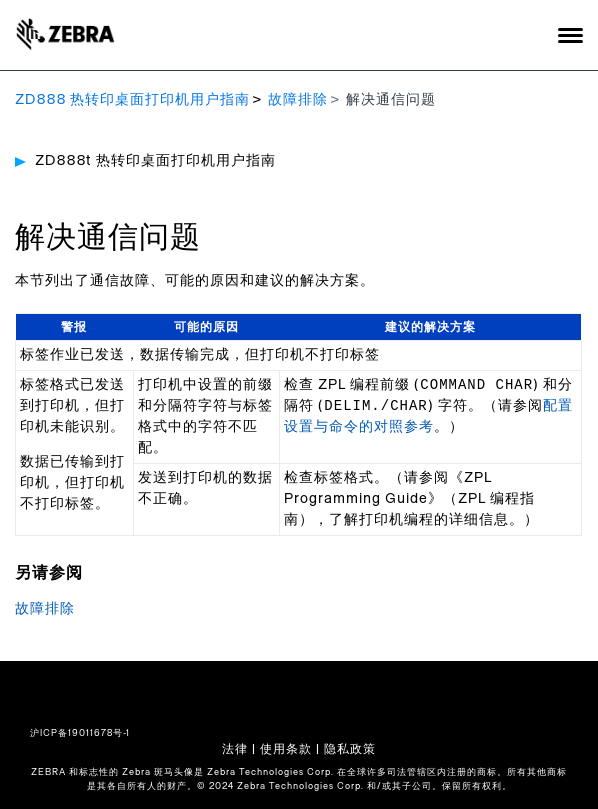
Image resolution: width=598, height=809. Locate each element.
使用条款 (286, 749)
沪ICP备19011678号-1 (80, 733)
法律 (235, 749)
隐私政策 (350, 749)
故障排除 (298, 100)
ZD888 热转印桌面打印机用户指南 (132, 100)
